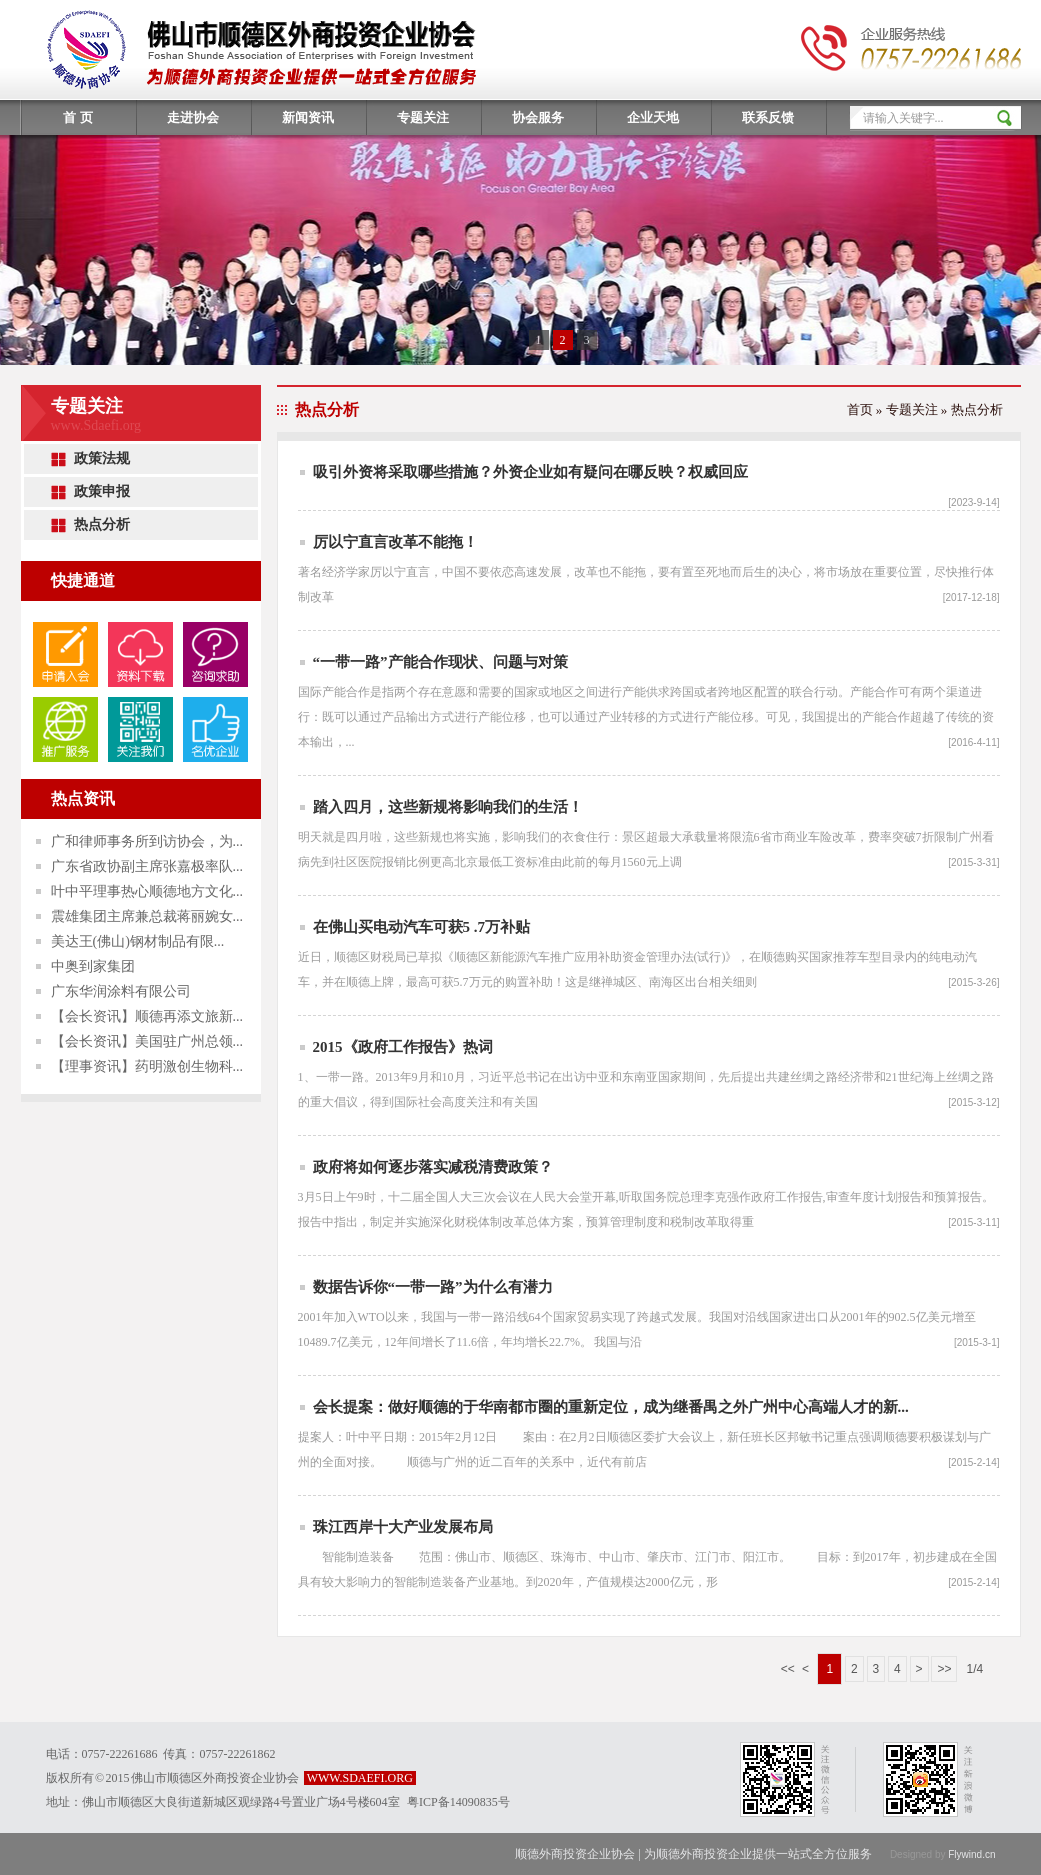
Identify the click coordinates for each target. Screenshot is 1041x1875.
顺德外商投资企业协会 (576, 1854)
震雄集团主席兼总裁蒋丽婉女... (147, 916)
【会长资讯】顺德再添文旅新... (147, 1016)
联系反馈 (768, 117)
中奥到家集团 (93, 966)
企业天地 (653, 117)
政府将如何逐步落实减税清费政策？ (433, 1167)
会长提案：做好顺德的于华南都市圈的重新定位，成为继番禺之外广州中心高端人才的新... (611, 1407)
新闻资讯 (308, 117)
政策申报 (102, 491)
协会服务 (538, 117)
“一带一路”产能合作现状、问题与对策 (440, 662)
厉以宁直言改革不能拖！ (395, 542)
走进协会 (193, 117)
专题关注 (423, 117)
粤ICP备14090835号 (458, 1802)
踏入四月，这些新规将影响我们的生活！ (448, 807)
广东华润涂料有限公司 (121, 991)
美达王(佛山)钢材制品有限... (138, 941)
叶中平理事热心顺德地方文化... (147, 891)
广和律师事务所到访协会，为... (147, 841)
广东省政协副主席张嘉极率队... (147, 866)
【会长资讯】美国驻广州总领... (147, 1041)
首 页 (77, 117)
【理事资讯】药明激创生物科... (147, 1066)
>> (944, 1669)
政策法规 (102, 458)
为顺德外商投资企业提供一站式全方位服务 (758, 1854)
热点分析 (102, 524)
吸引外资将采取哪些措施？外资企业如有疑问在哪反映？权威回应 (530, 472)
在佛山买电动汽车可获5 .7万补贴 (422, 927)
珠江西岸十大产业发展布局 (403, 1527)
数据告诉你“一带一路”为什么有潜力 (433, 1287)
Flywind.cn (971, 1854)
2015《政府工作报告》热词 (403, 1047)
